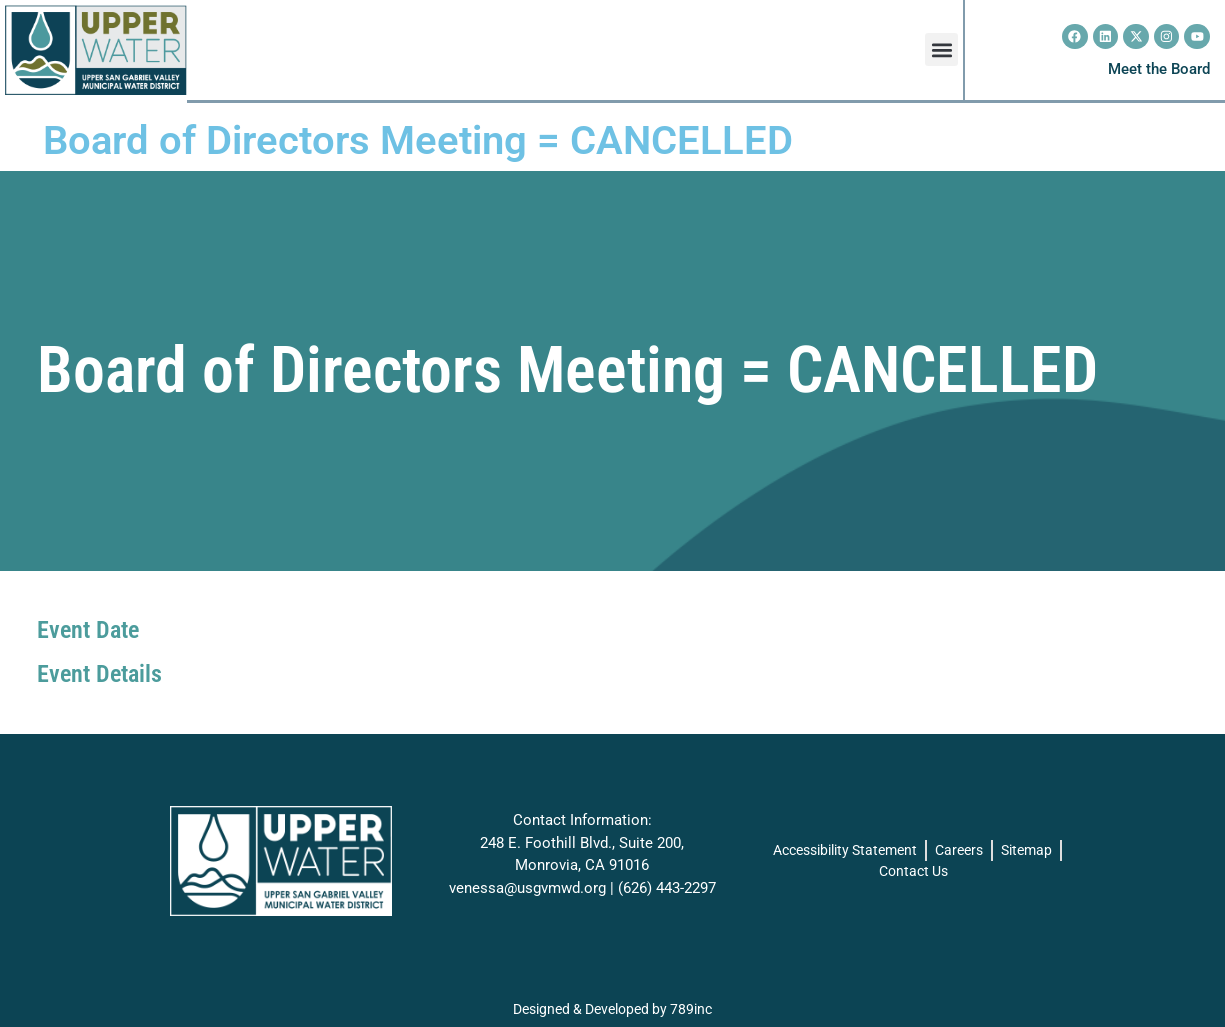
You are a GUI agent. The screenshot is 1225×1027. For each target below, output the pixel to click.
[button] (941, 49)
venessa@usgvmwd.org (527, 888)
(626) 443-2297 (667, 888)
